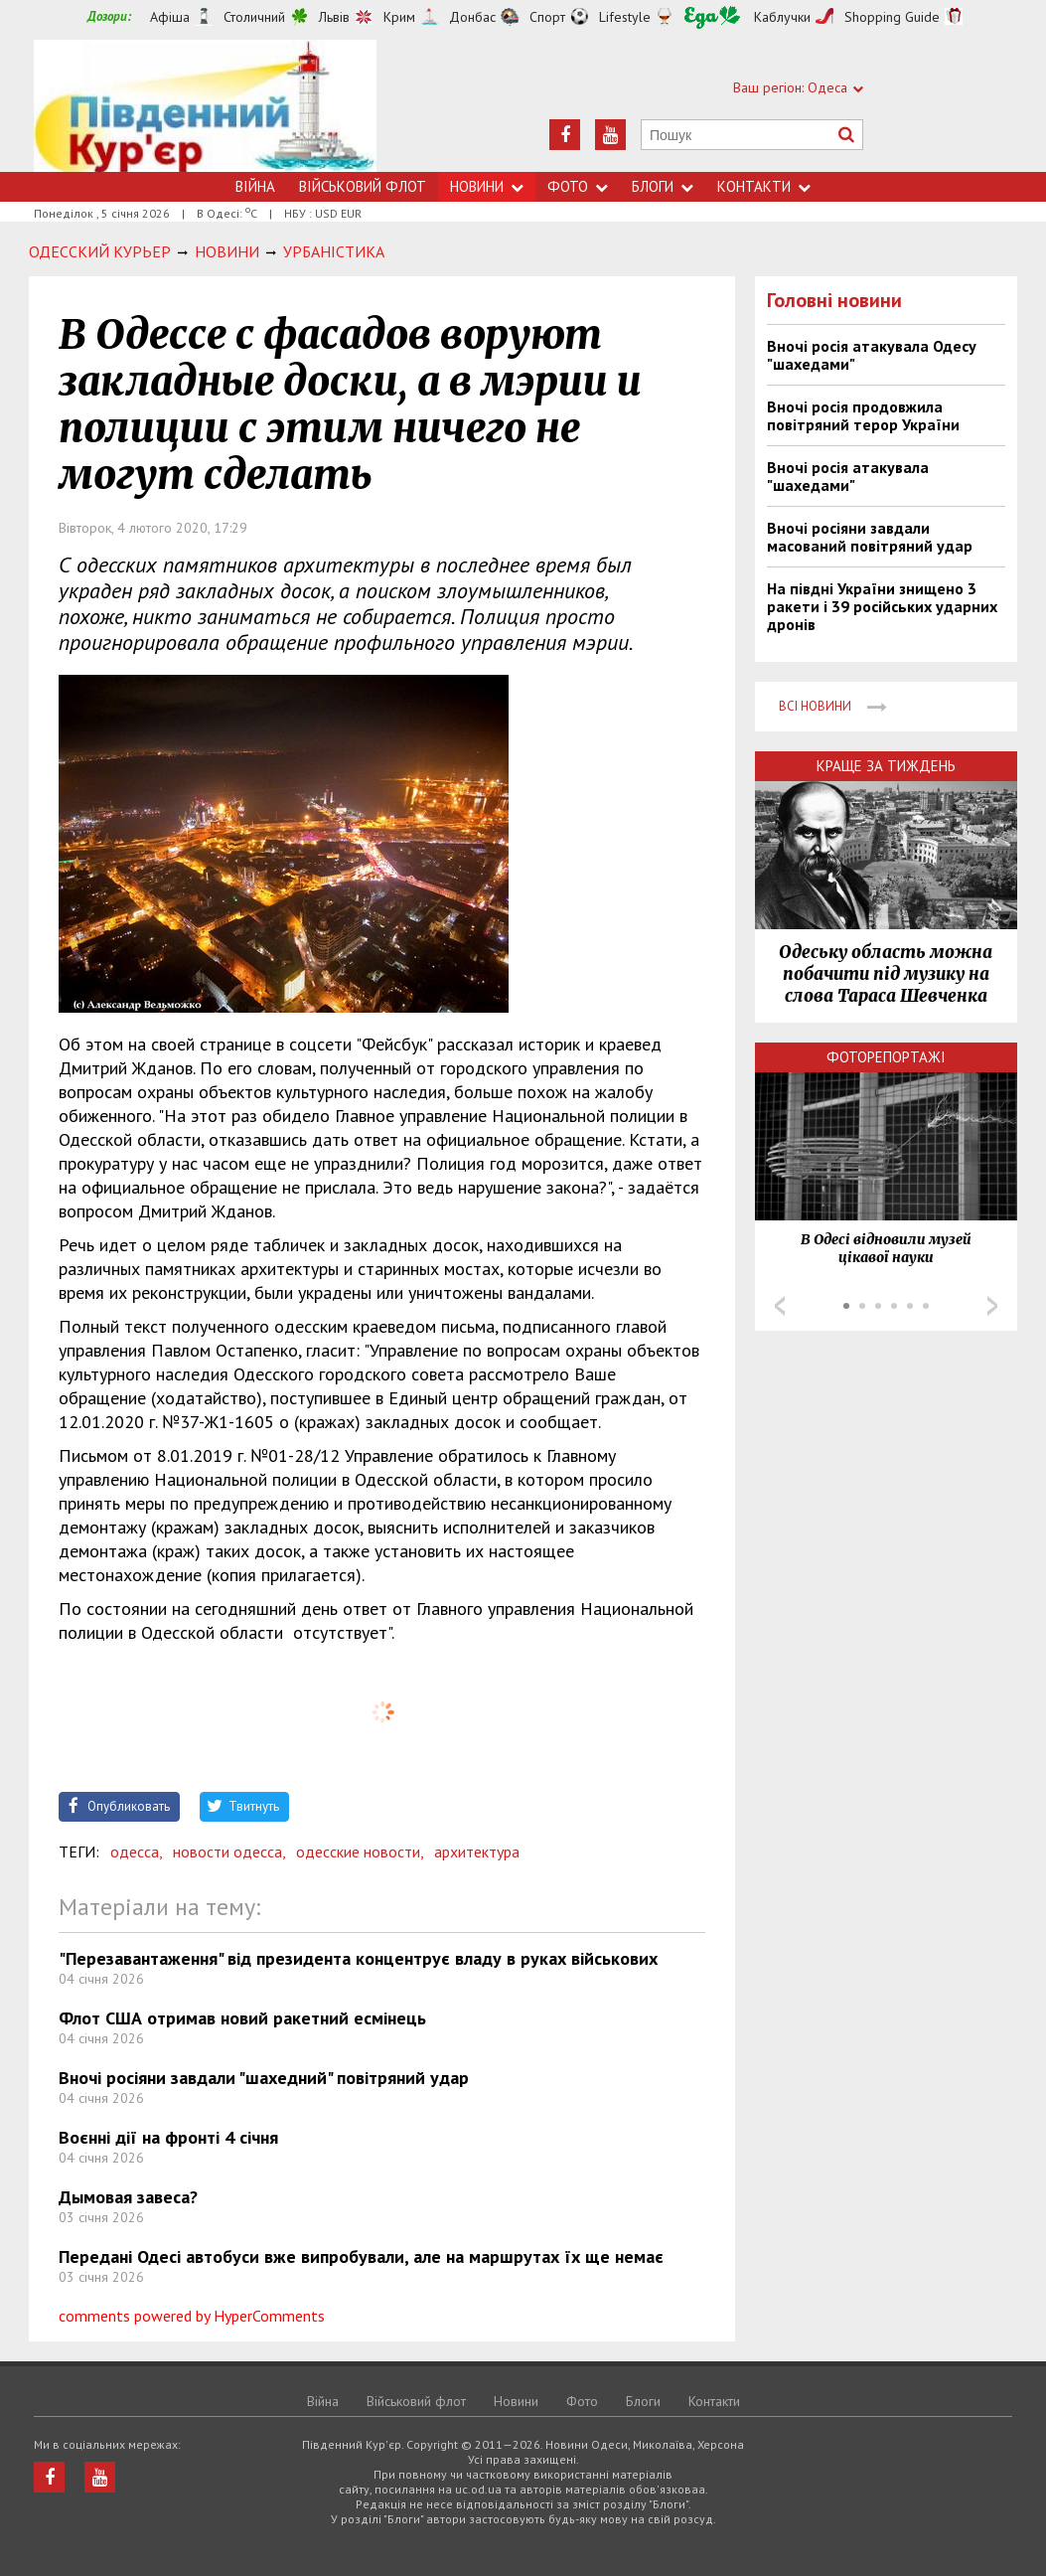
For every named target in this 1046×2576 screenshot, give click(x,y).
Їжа (712, 17)
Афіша (170, 17)
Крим (399, 17)
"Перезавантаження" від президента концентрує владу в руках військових (358, 1958)
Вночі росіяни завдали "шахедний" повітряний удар (264, 2077)
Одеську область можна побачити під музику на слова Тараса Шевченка (885, 974)
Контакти (764, 186)
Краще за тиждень (886, 765)
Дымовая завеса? (128, 2196)
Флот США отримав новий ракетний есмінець (242, 2018)
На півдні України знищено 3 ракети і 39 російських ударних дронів (882, 606)
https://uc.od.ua (205, 106)
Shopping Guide (892, 17)
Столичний (254, 17)
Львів (334, 17)
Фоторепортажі (886, 1056)
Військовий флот (362, 186)
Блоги (662, 186)
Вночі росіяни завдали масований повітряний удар (869, 537)
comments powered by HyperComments (192, 2316)
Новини (486, 186)
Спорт (547, 17)
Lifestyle (625, 17)
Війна (255, 186)
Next (992, 1306)
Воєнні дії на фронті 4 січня (168, 2137)
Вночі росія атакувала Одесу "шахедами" (871, 355)
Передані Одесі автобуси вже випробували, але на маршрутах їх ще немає (361, 2256)
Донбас (472, 17)
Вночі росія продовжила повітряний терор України (863, 415)
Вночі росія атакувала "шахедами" (848, 476)
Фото (577, 186)
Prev (780, 1306)
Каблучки (782, 17)
